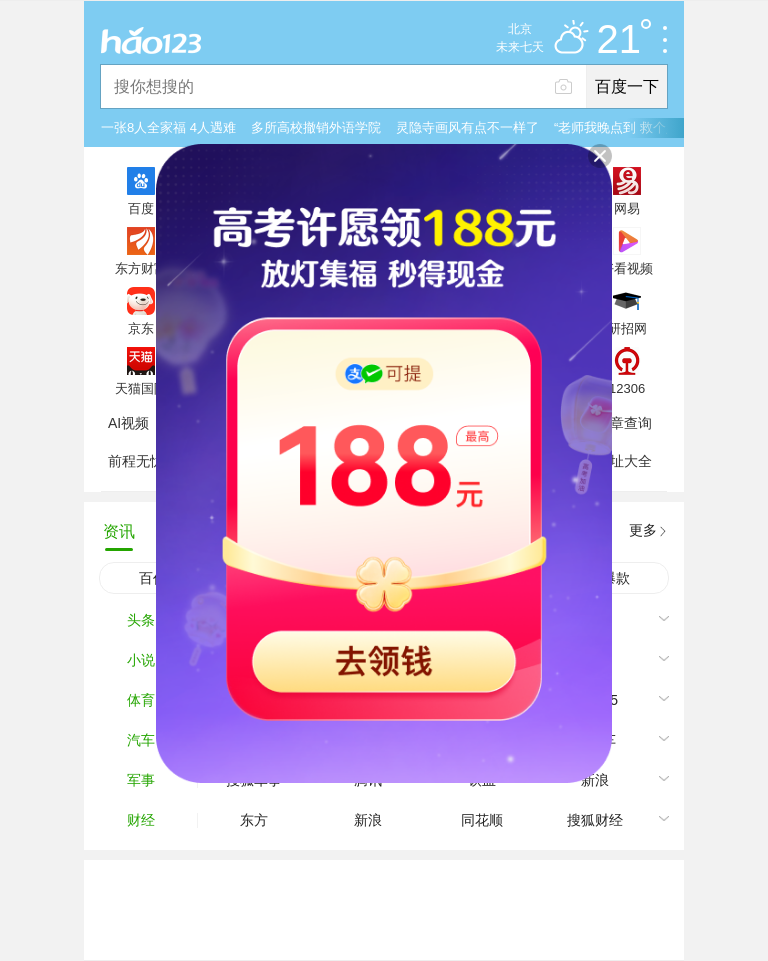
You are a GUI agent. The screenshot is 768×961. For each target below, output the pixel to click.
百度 (141, 208)
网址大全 (624, 461)
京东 (141, 328)
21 (624, 40)
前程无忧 (136, 461)
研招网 (627, 328)
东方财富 (141, 268)
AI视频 (128, 423)
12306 (627, 388)
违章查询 (624, 423)
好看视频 (627, 268)
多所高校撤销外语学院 (316, 127)
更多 (643, 530)
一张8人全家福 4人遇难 (168, 127)
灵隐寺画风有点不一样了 (467, 127)
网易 (627, 208)
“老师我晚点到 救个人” (618, 127)
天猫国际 (141, 388)
